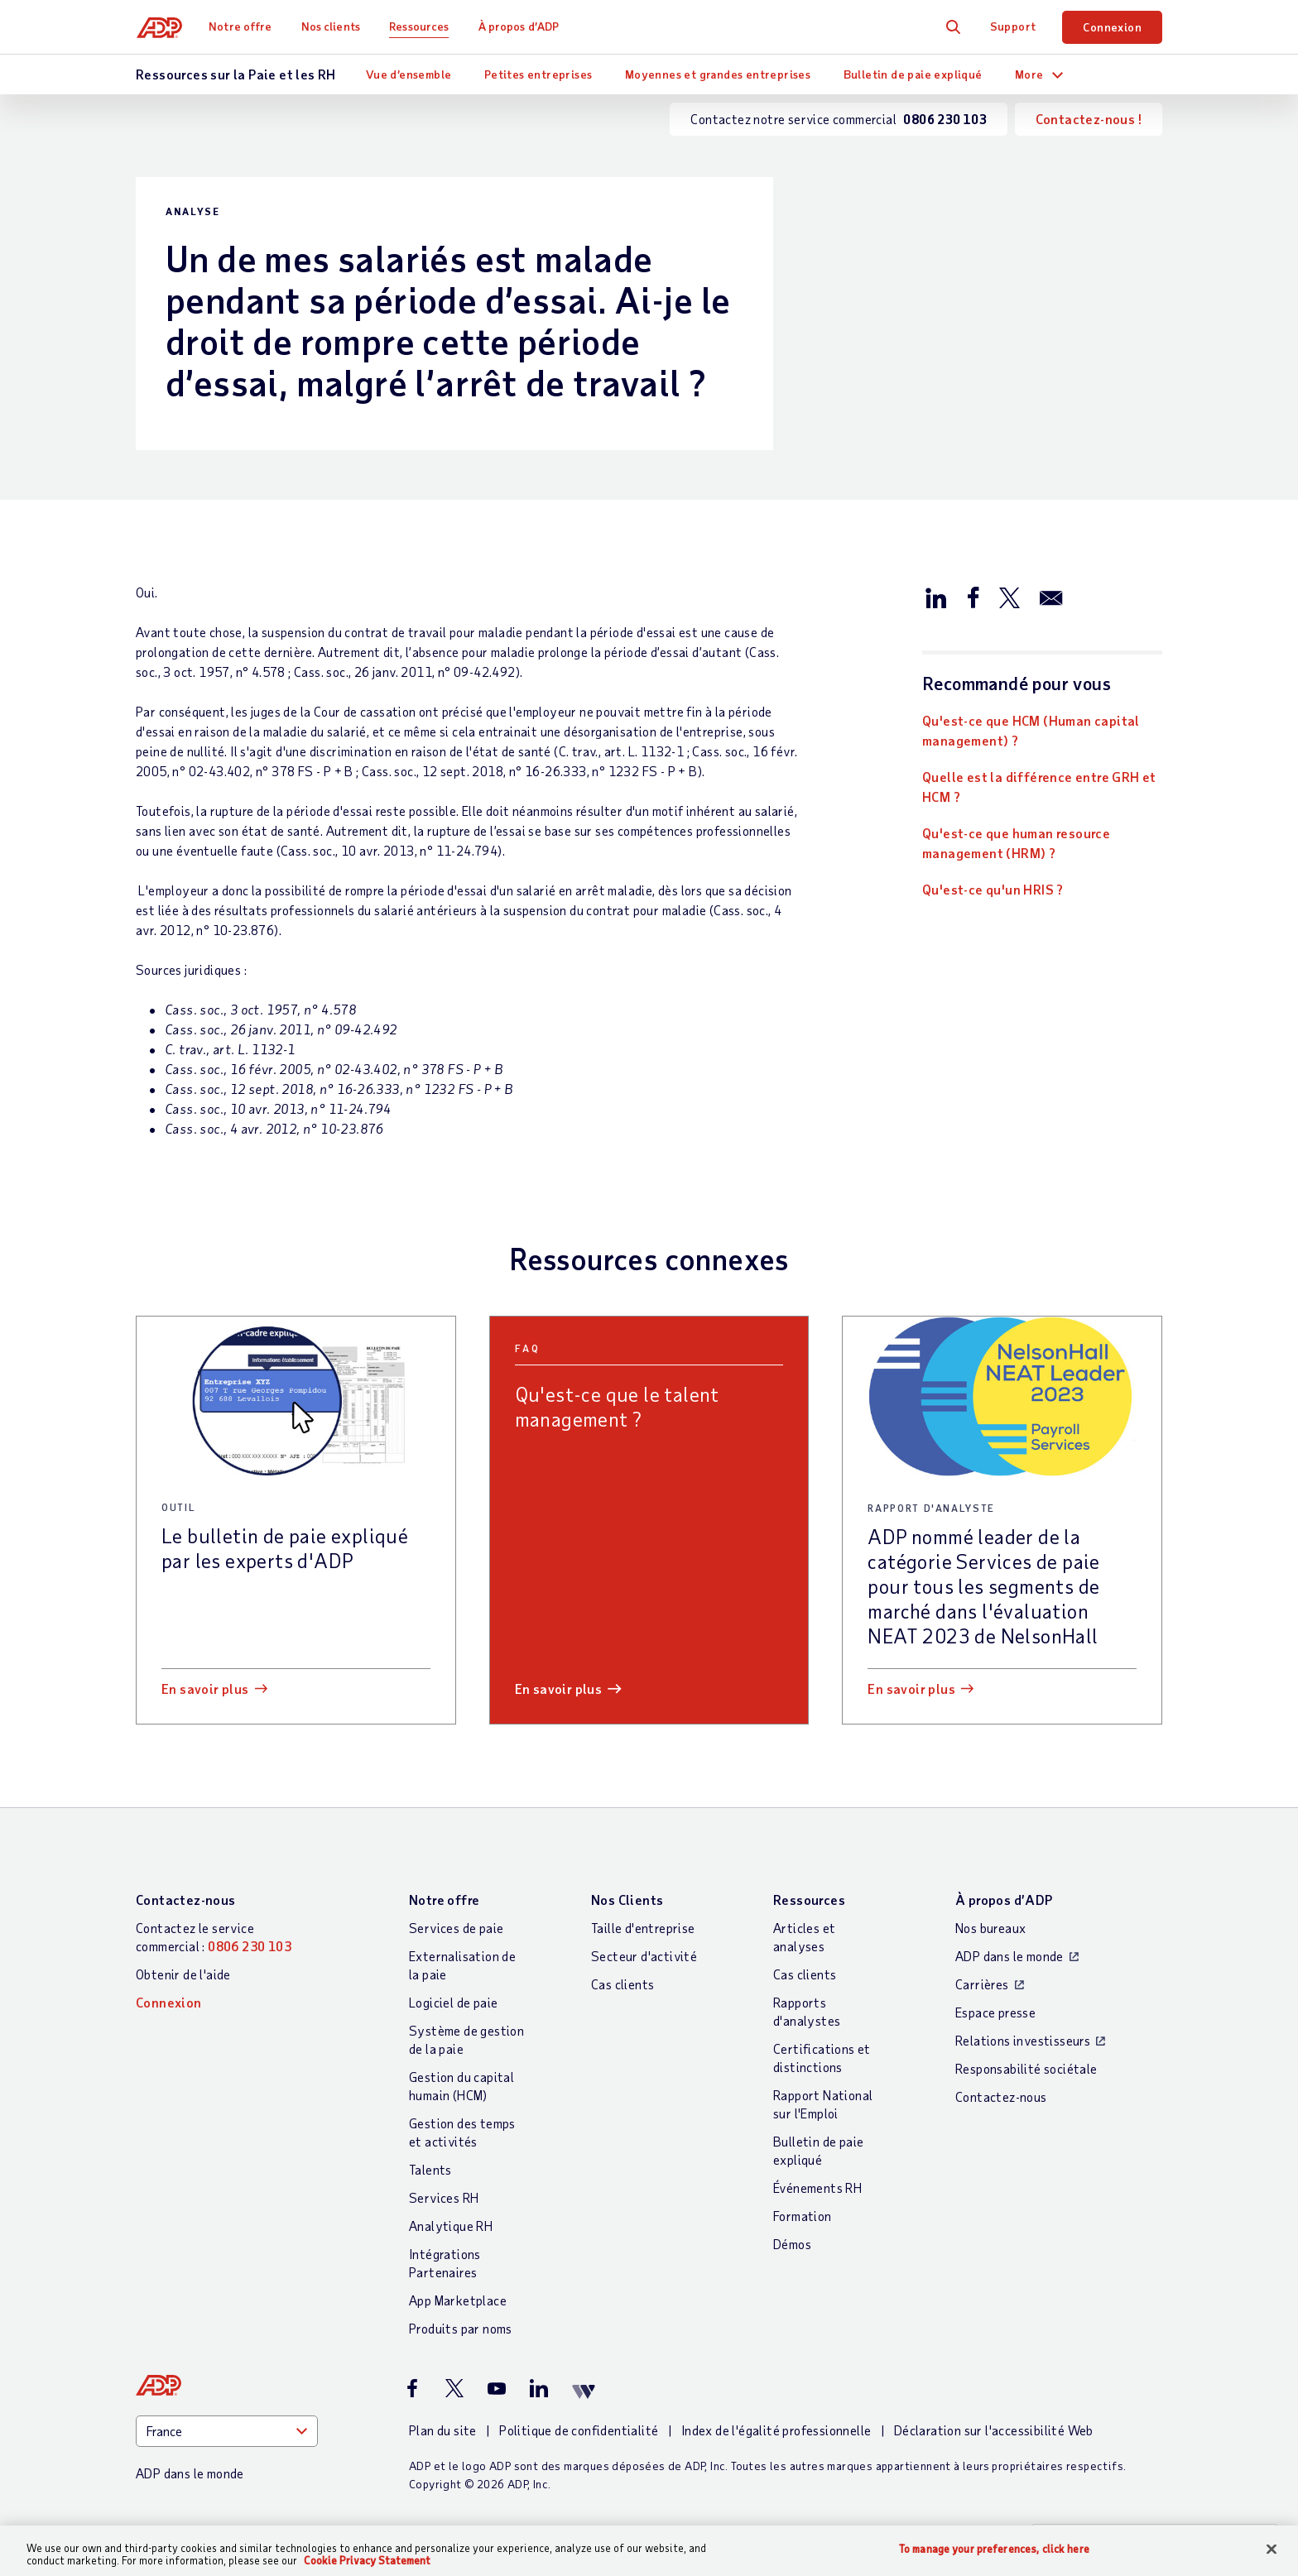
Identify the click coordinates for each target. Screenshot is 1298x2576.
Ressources (421, 26)
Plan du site (443, 2430)
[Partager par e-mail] (1051, 597)
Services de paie (456, 1928)
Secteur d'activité (644, 1956)
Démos (792, 2244)
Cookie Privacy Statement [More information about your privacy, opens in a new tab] (367, 2560)
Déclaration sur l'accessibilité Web (994, 2430)
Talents (430, 2169)
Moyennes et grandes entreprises (717, 74)
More (1029, 74)
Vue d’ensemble (409, 74)
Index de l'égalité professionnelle (776, 2430)
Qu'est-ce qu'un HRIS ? (993, 889)
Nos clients (332, 26)
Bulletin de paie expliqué (913, 74)
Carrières (982, 1984)
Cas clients (622, 1984)
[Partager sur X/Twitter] (1009, 597)
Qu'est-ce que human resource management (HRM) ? (1016, 843)
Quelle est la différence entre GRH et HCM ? (1039, 786)
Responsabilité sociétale (1026, 2068)
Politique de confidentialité (578, 2430)
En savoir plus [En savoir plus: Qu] (559, 1688)
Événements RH (817, 2187)
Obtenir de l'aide (183, 1974)
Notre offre (242, 26)
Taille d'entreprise (643, 1928)
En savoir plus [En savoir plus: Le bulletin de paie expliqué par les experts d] (205, 1688)
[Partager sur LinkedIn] (936, 597)
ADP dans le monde (1009, 1956)
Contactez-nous (186, 1899)
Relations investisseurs (1022, 2040)
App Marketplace (458, 2300)
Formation (802, 2215)
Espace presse (995, 2012)
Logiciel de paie (453, 2002)
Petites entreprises (538, 74)
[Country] (227, 2431)
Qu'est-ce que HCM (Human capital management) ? (1031, 730)
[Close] (1271, 2549)
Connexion (1112, 27)
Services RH (443, 2197)
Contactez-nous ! (1089, 119)
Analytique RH (451, 2225)
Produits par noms (460, 2328)
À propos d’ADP (520, 26)
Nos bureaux (990, 1928)
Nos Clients (627, 1899)
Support (1013, 26)
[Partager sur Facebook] (973, 597)
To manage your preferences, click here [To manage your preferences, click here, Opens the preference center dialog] (994, 2549)
